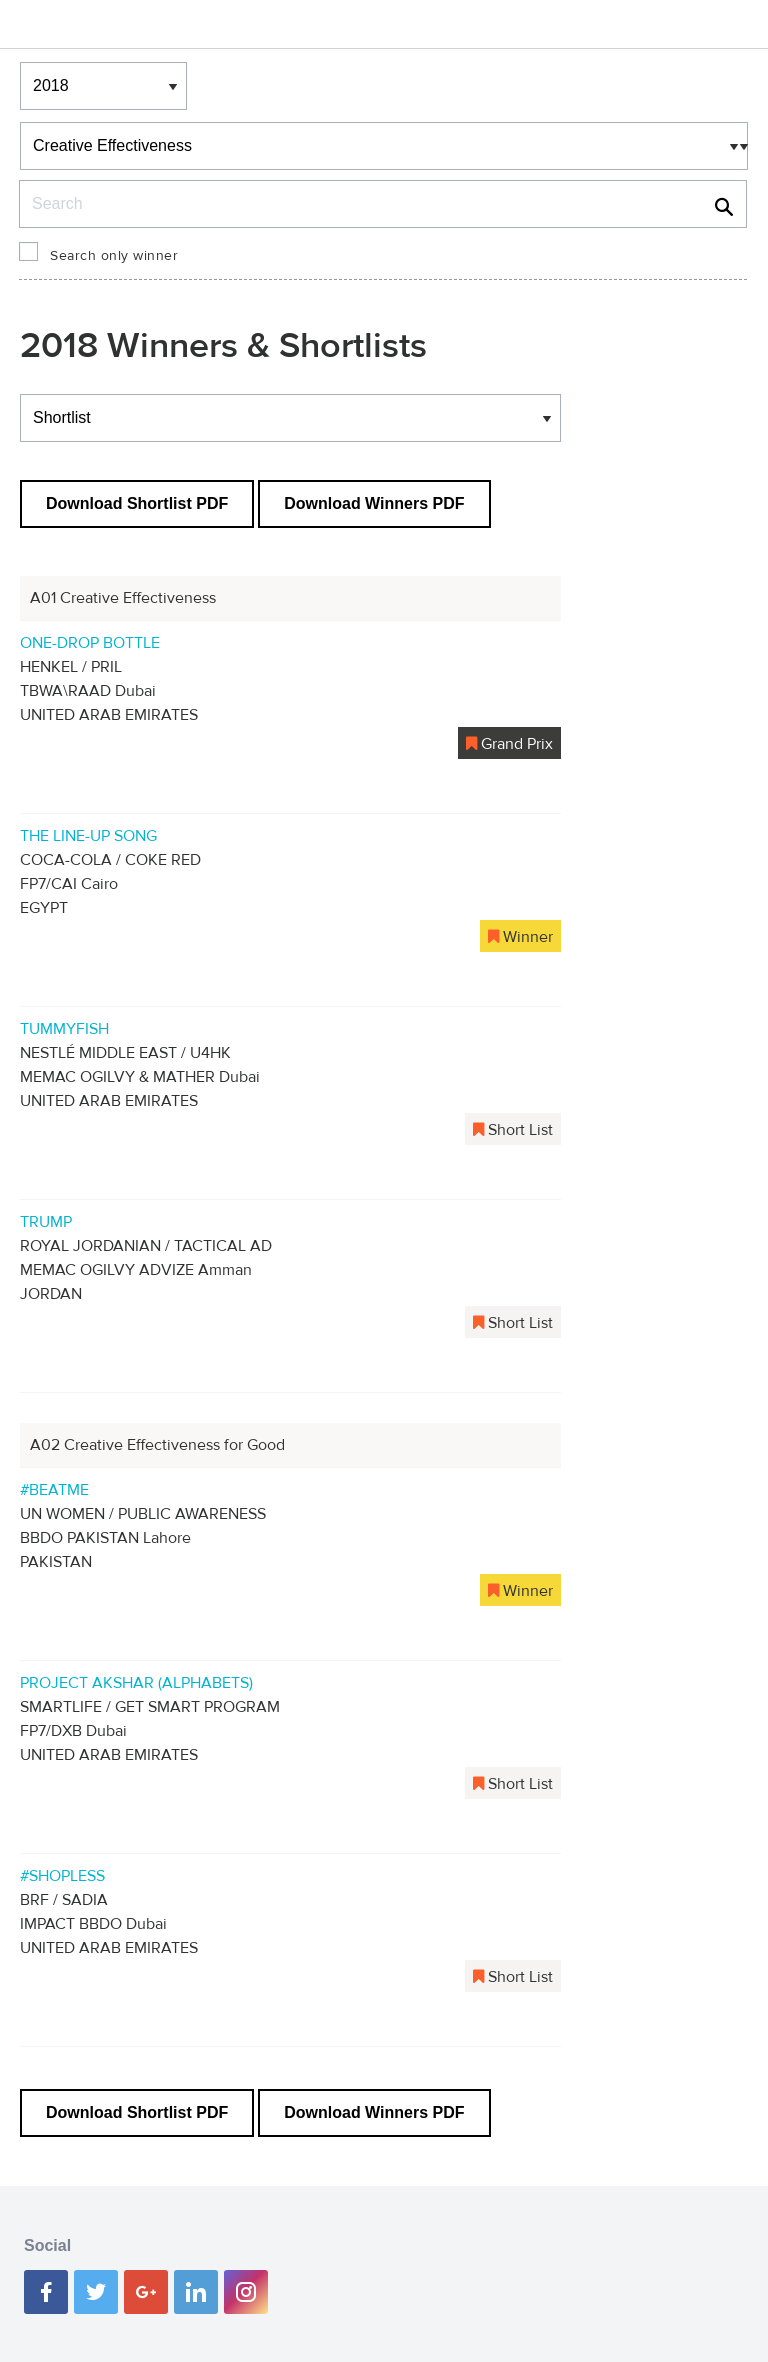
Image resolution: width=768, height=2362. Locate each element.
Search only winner (114, 256)
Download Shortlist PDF (137, 503)
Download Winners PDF (374, 503)
